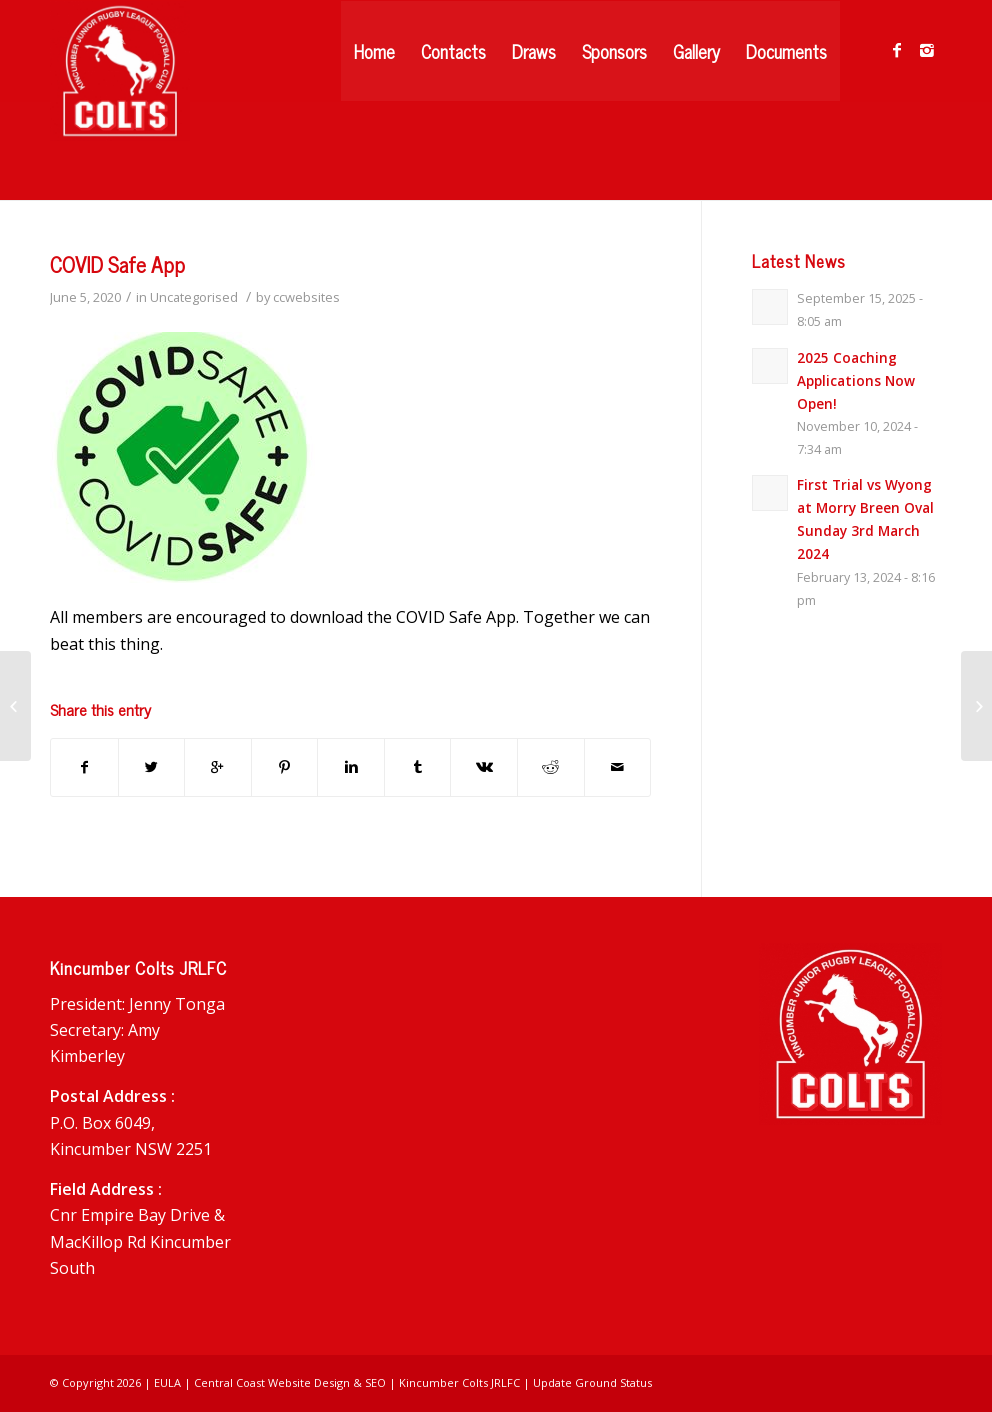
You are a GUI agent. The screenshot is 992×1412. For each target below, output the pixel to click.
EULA (167, 1382)
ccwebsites (306, 297)
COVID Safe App (117, 264)
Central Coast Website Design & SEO (290, 1382)
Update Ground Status (592, 1382)
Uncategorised (194, 297)
